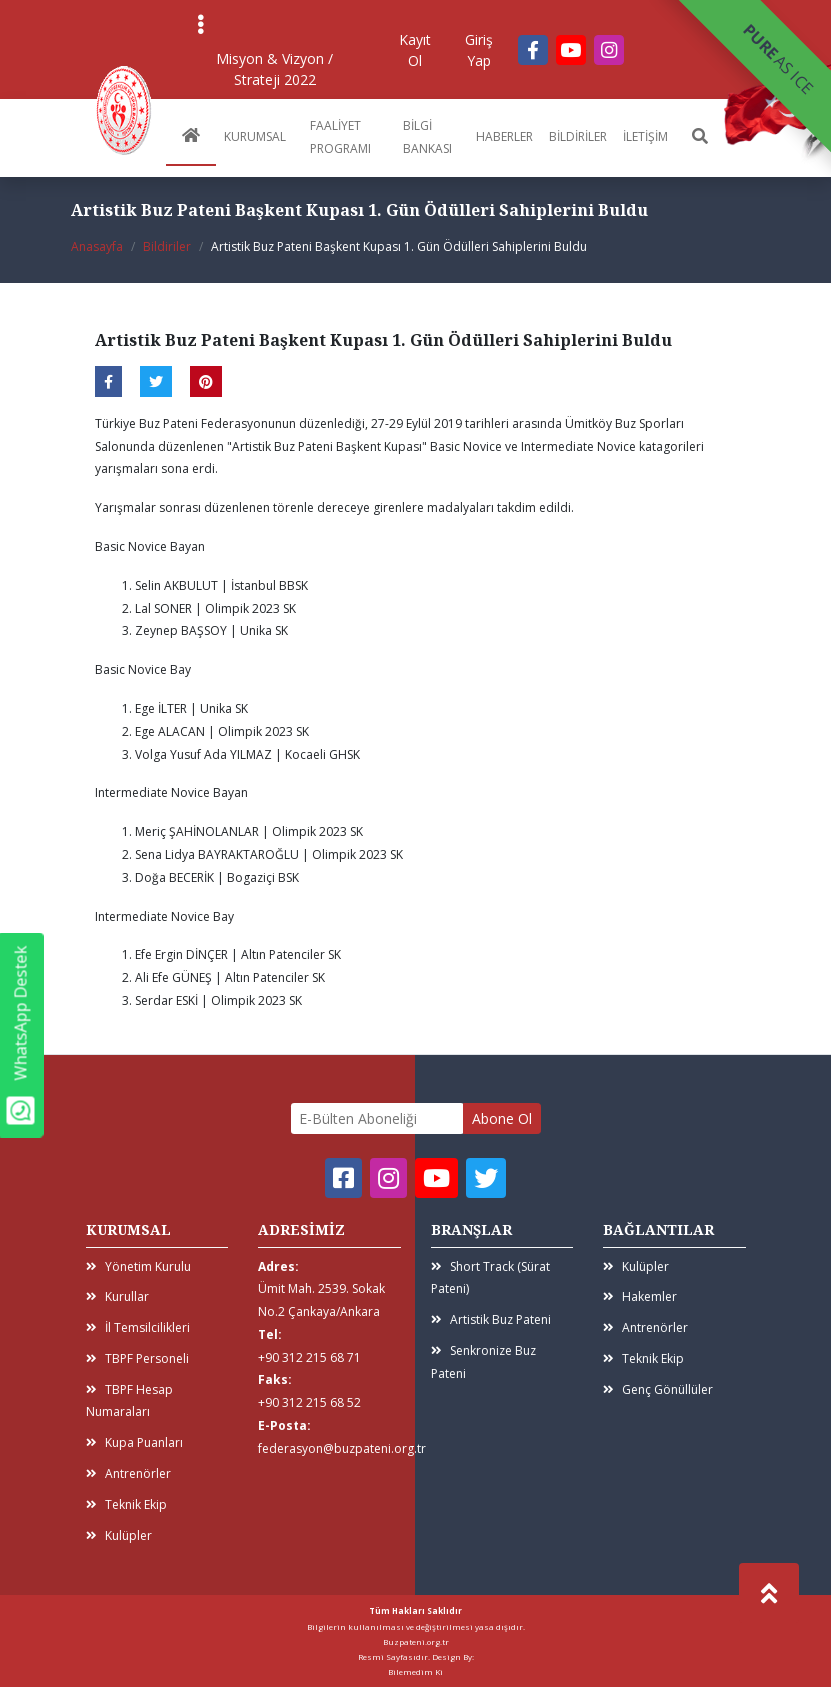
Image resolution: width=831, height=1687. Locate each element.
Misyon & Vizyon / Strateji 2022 (274, 69)
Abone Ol (502, 1118)
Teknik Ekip (126, 1504)
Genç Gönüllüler (658, 1389)
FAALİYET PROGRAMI (340, 137)
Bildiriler (167, 246)
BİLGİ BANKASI (427, 137)
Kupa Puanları (134, 1442)
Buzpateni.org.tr (416, 1641)
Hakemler (640, 1296)
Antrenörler (128, 1473)
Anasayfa (97, 246)
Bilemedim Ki (415, 1671)
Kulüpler (119, 1535)
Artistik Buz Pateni (491, 1319)
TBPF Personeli (137, 1358)
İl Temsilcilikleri (138, 1327)
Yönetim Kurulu (138, 1266)
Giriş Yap (479, 50)
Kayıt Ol (415, 50)
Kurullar (117, 1296)
